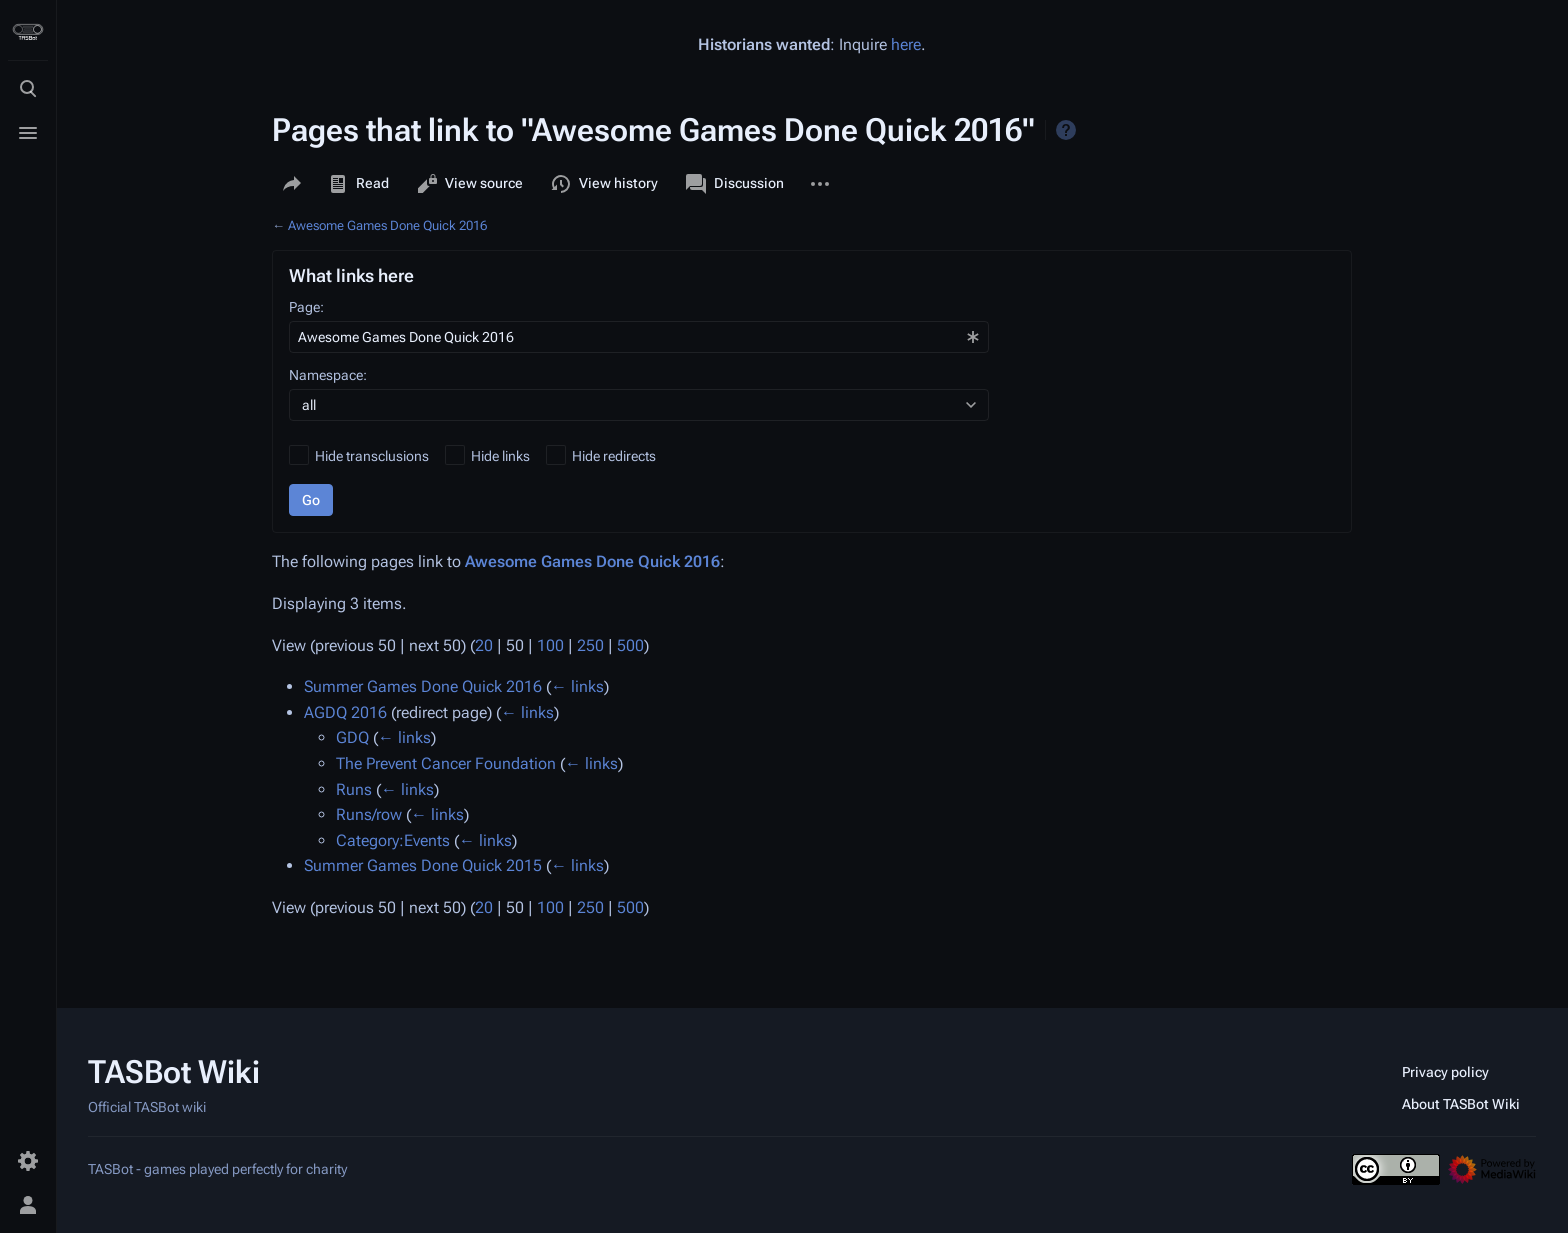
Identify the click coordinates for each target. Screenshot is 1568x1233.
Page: (306, 307)
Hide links (500, 456)
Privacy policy (1445, 1072)
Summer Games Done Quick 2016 (423, 686)
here (906, 44)
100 (550, 645)
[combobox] (639, 337)
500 (630, 645)
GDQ (352, 737)
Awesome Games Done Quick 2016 (387, 225)
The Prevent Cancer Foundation (446, 763)
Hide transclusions (372, 456)
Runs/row (369, 814)
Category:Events (393, 840)
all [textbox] (309, 405)
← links (577, 686)
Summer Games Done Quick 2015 (423, 865)
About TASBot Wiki (1461, 1104)
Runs (354, 789)
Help (1066, 130)
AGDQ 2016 (345, 712)
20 (484, 645)
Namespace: (328, 375)
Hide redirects (614, 456)
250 (590, 645)
